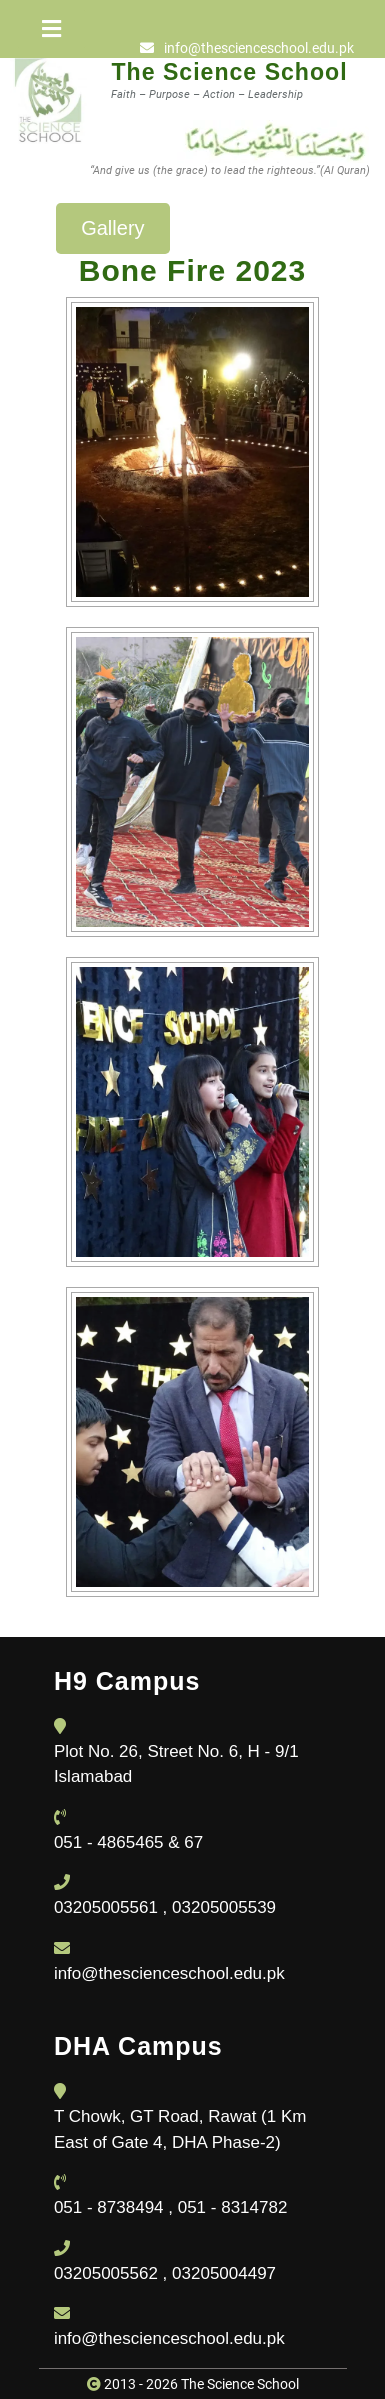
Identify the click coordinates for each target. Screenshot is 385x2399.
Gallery (112, 228)
